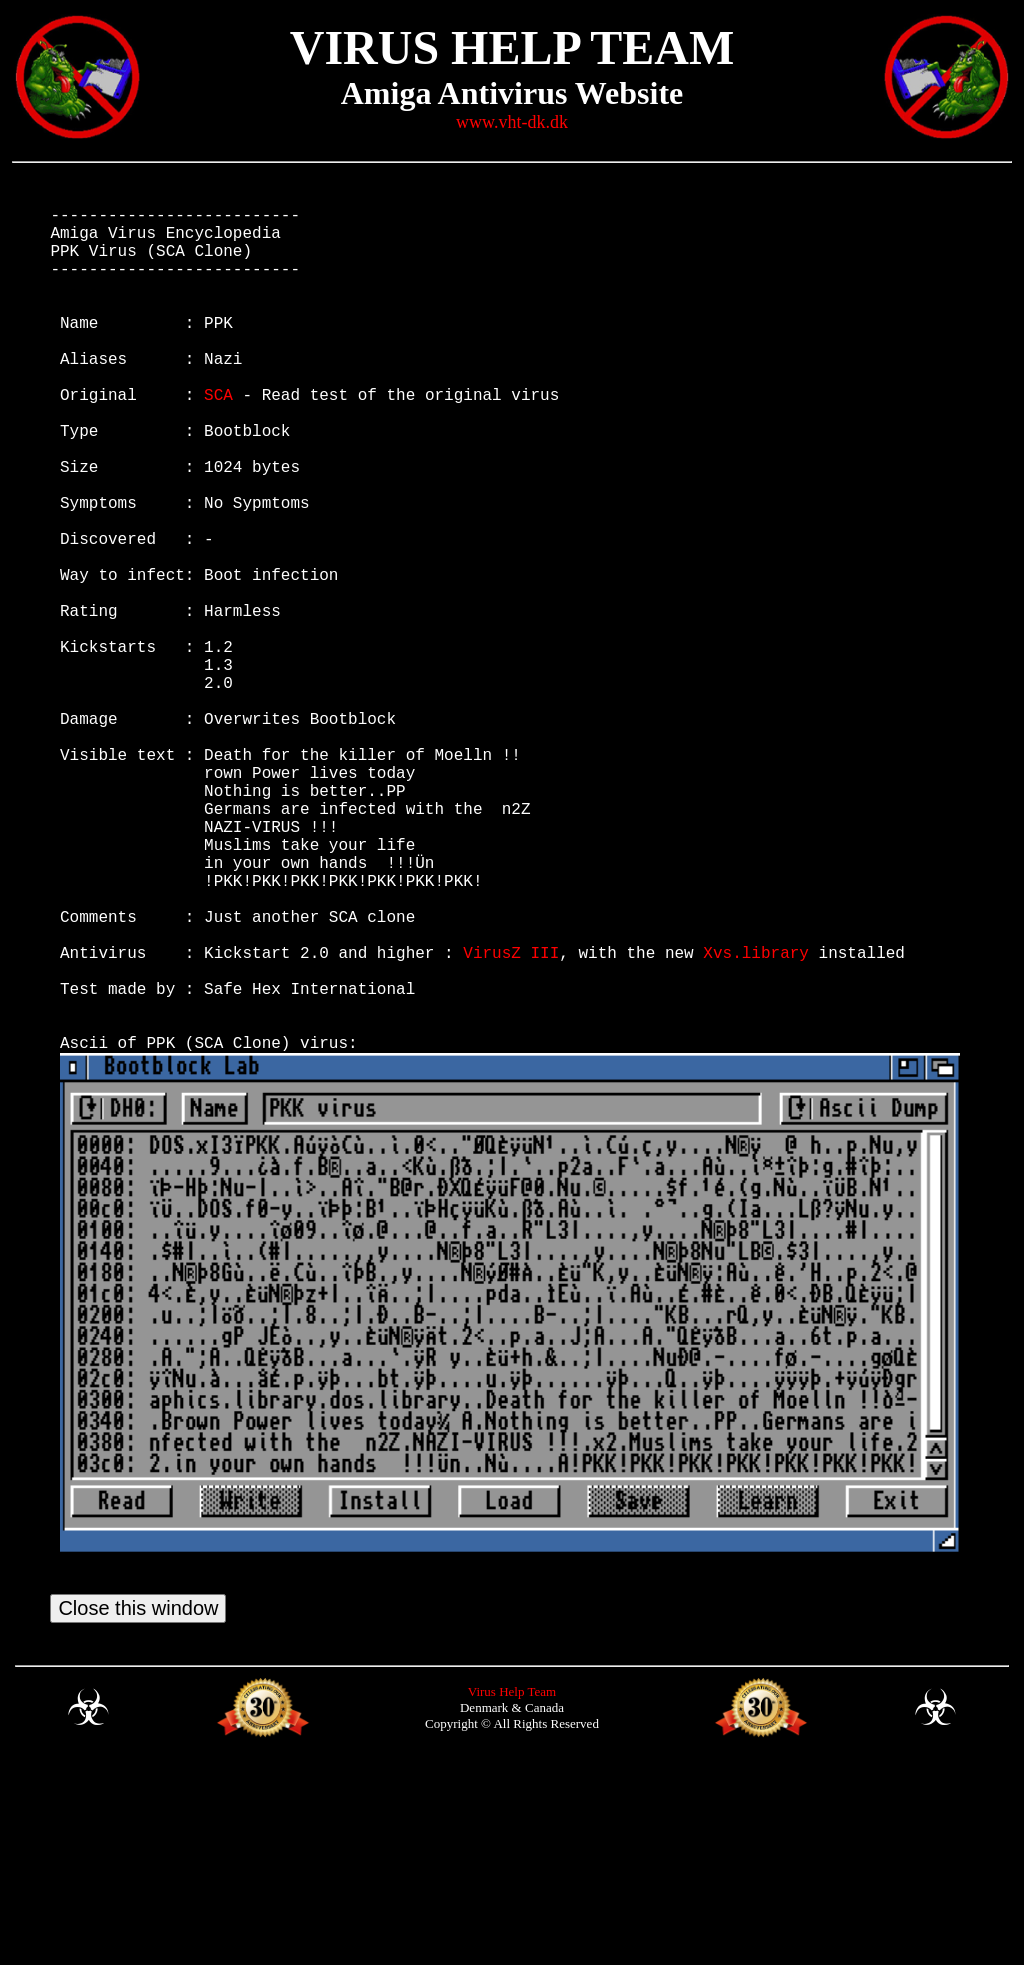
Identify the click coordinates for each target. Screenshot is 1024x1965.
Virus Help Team (512, 1891)
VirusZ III (511, 1120)
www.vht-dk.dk (512, 122)
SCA (218, 438)
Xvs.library (756, 1120)
